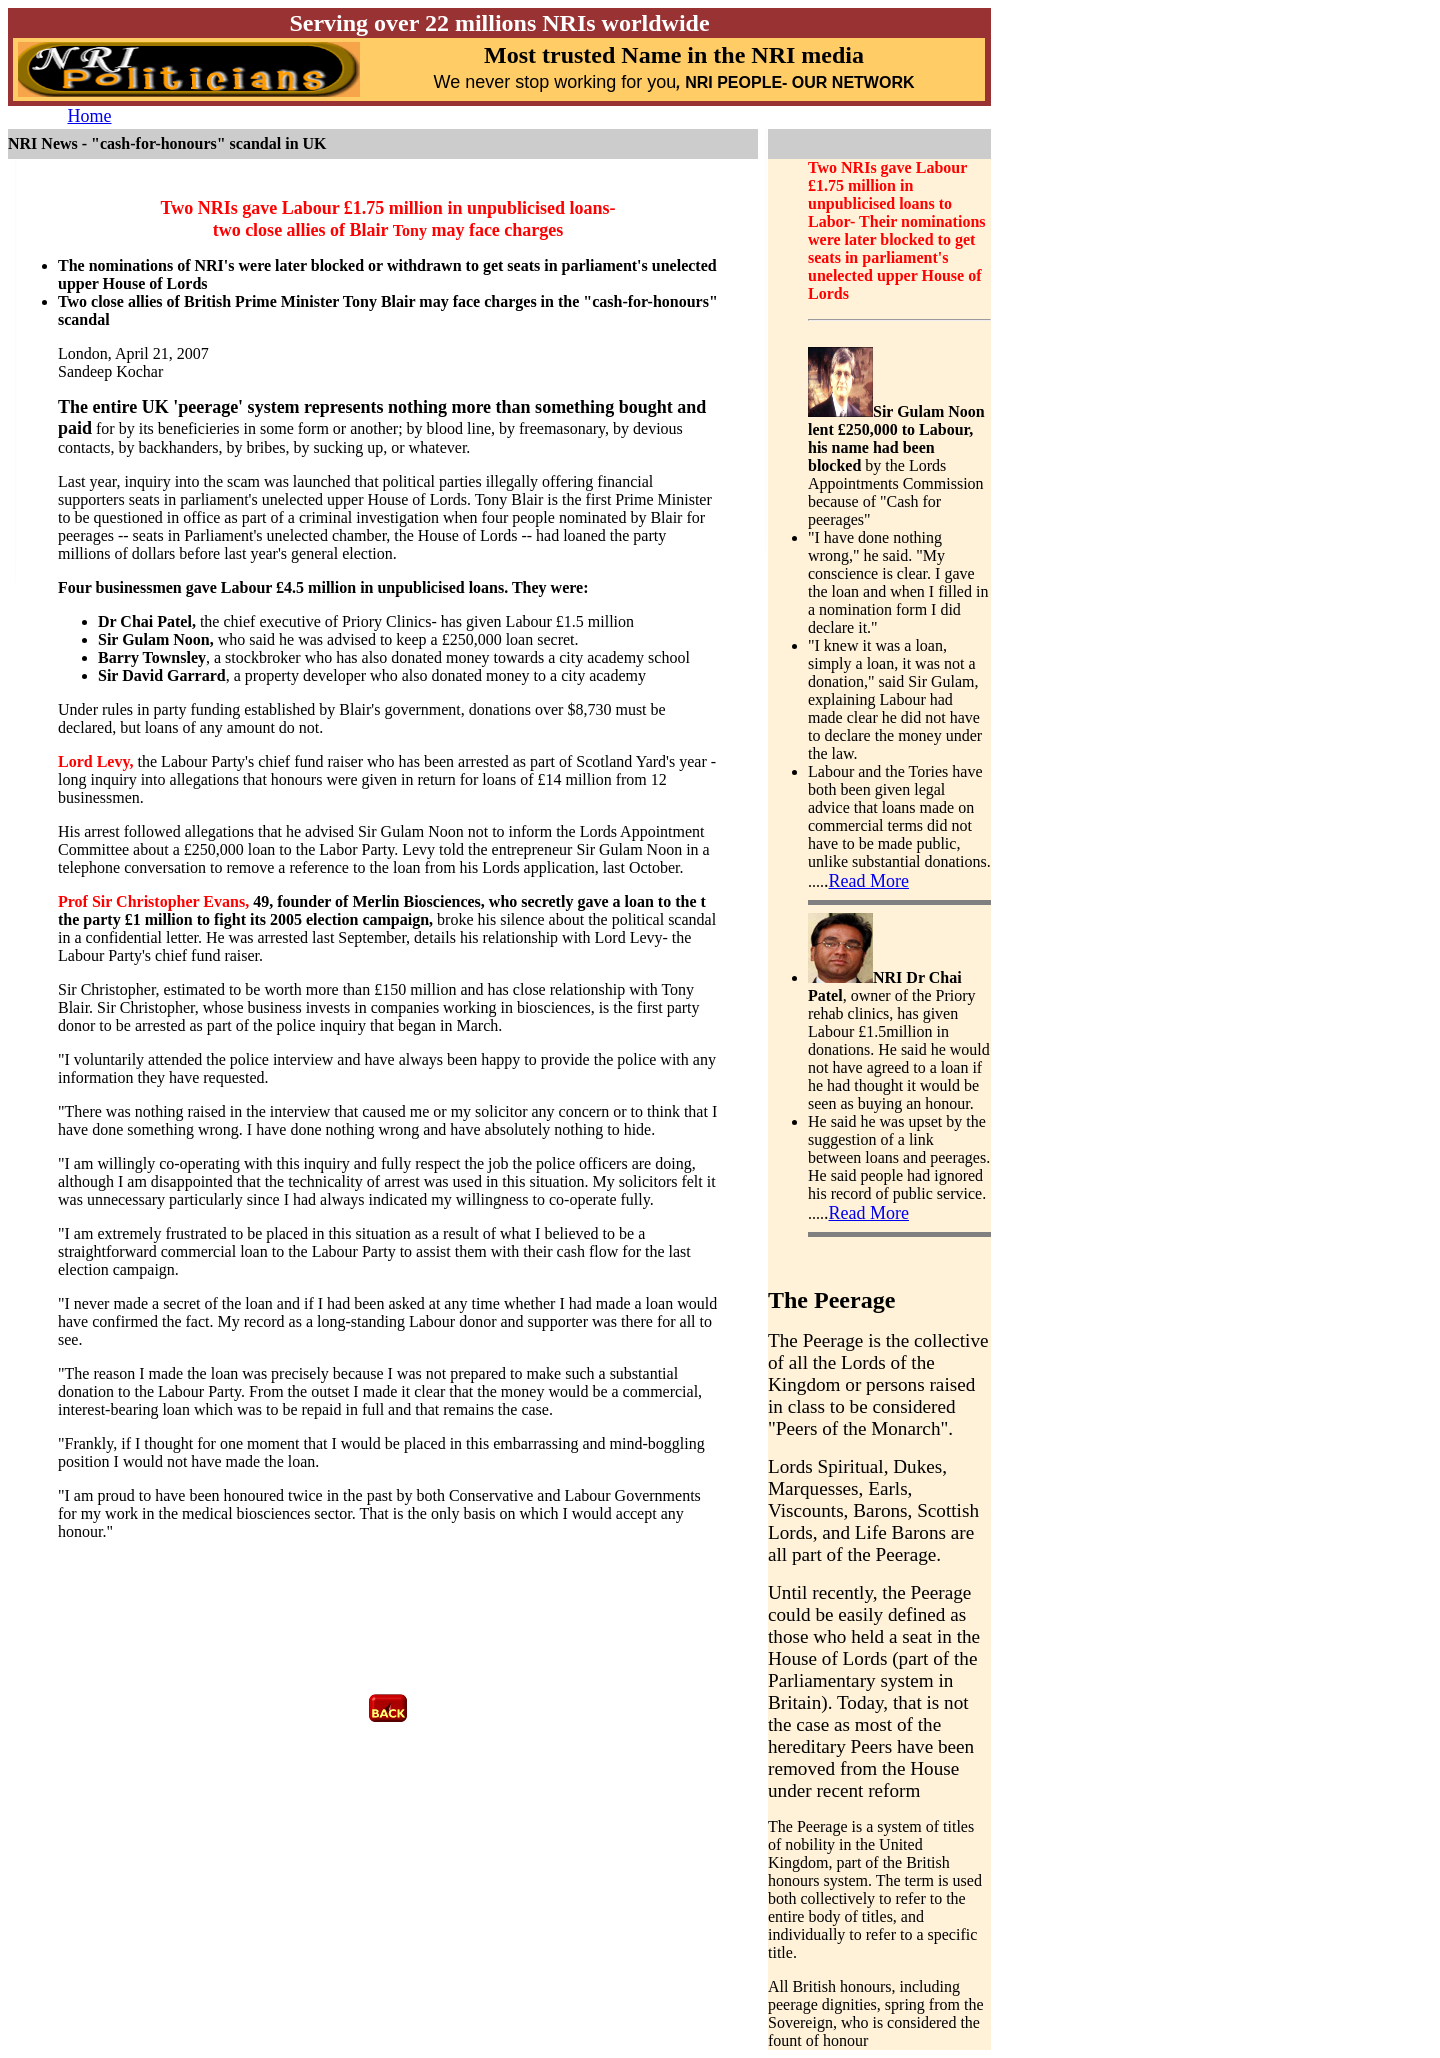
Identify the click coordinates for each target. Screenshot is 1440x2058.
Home (90, 116)
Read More (869, 881)
